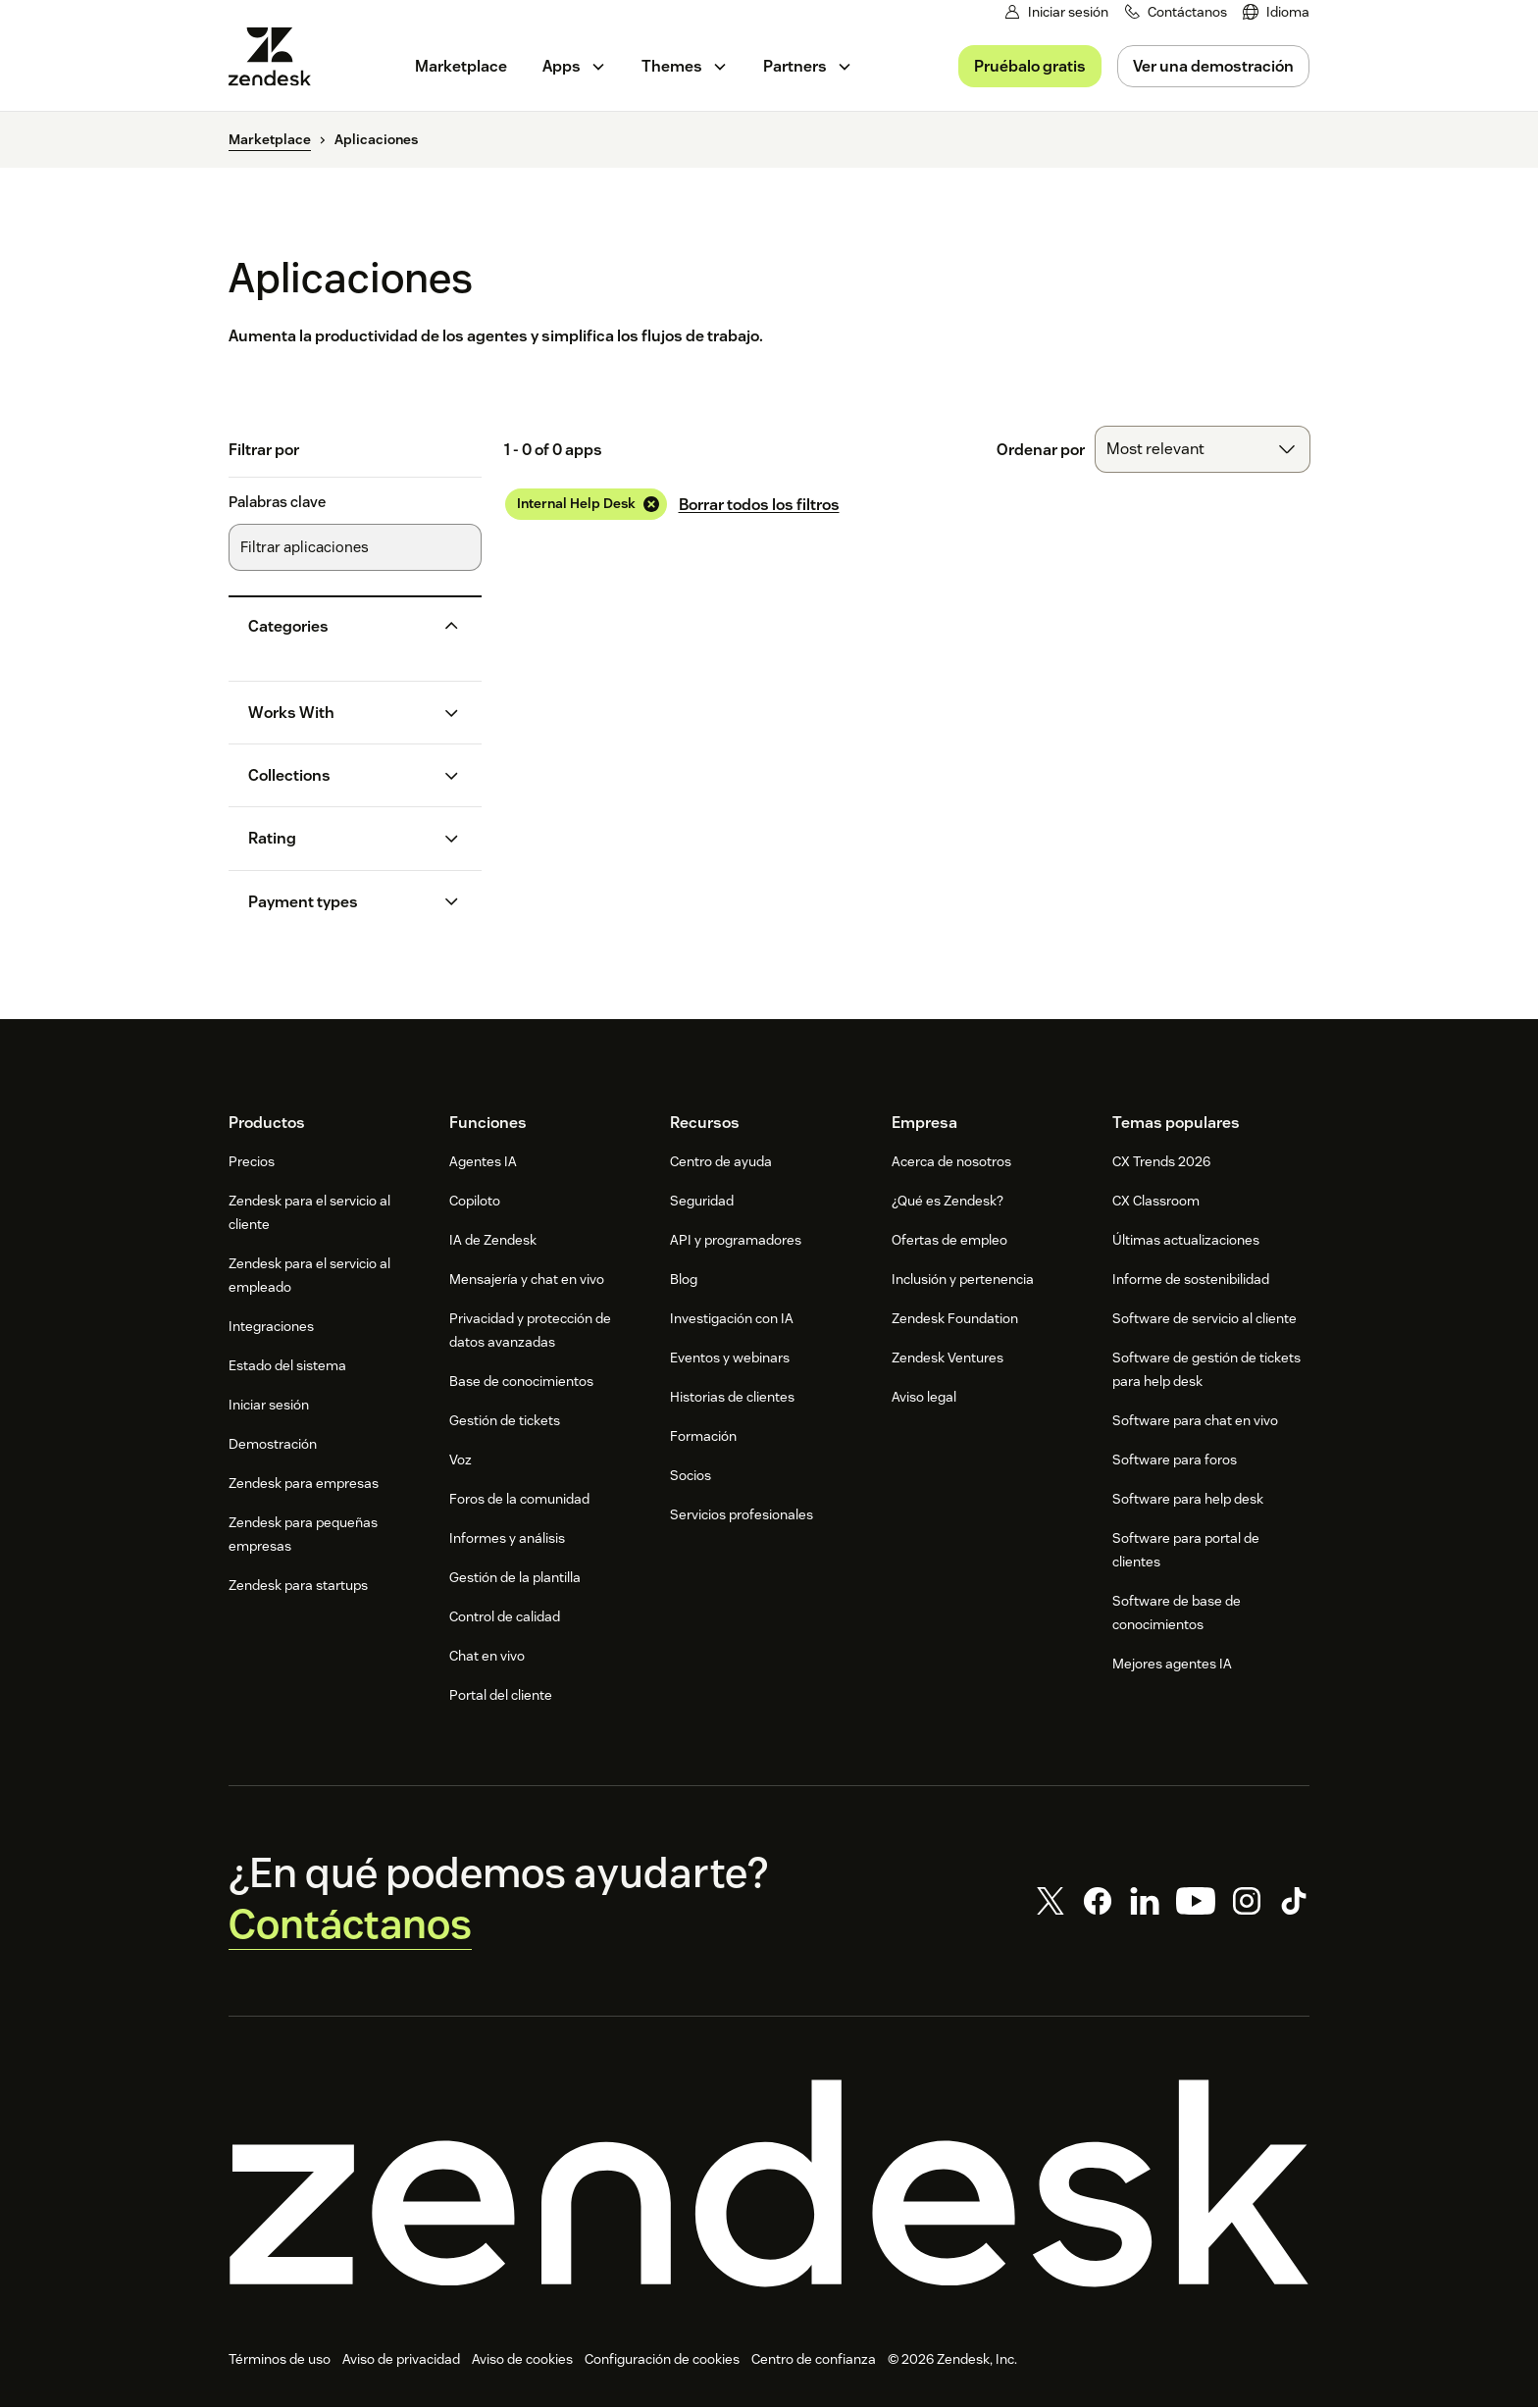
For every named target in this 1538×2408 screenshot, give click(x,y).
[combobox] (1202, 449)
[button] (339, 626)
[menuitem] (1276, 12)
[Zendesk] (769, 2184)
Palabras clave (277, 502)
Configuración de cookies (662, 2360)
